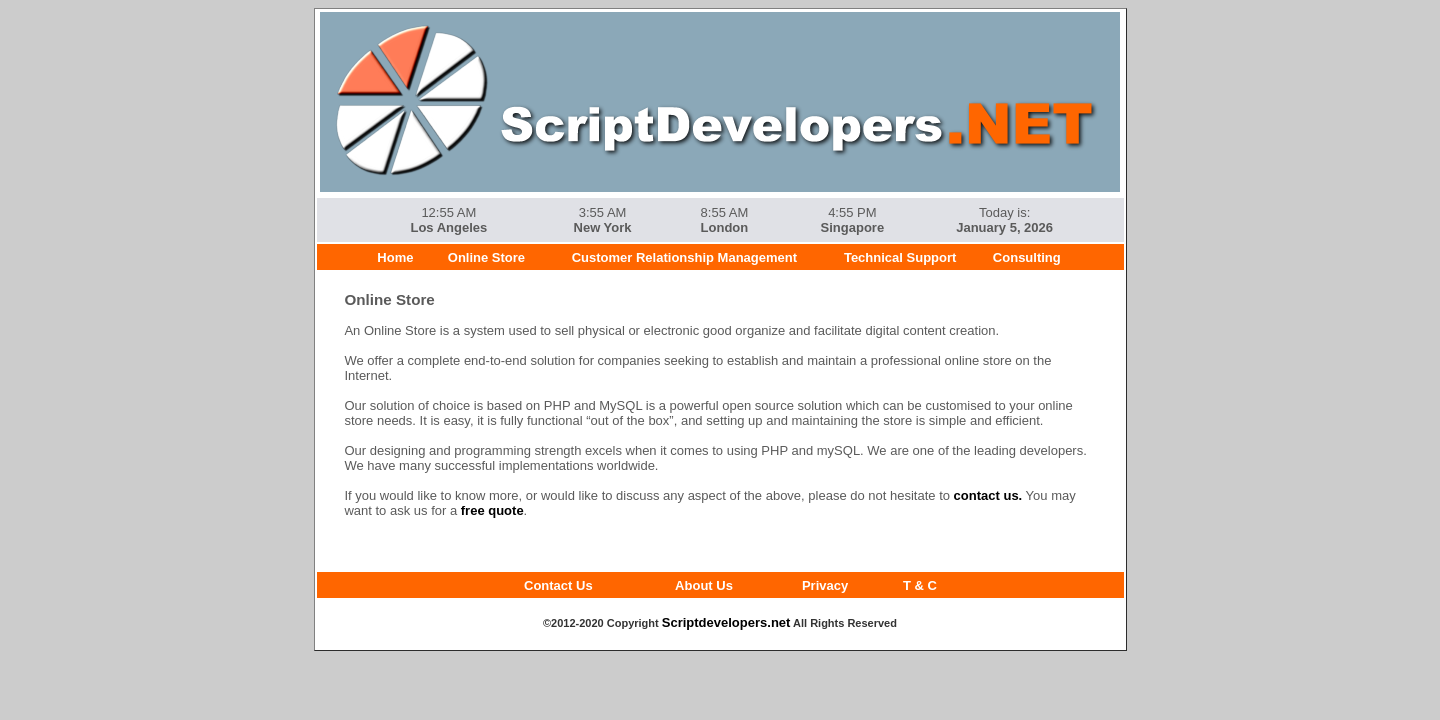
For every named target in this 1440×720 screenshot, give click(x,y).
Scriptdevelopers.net (726, 622)
